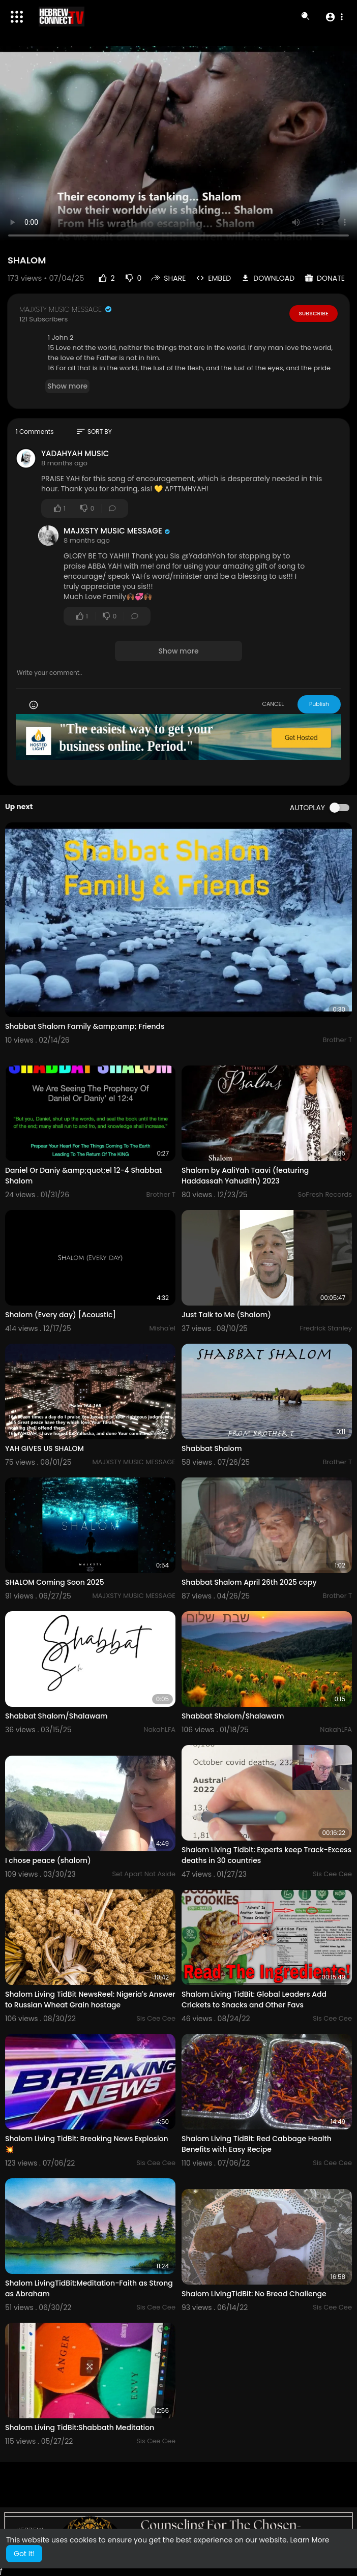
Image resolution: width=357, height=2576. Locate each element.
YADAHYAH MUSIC (75, 453)
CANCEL (273, 704)
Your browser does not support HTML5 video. (178, 146)
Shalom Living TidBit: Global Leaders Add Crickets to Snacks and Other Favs (254, 1999)
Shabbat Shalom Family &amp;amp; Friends (84, 1026)
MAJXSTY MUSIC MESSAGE (66, 309)
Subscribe (314, 313)
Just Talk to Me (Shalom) (226, 1315)
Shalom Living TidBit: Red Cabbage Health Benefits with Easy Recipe (257, 2144)
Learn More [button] (309, 2540)
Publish (319, 704)
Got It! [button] (24, 2554)
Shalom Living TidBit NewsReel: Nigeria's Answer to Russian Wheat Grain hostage (90, 1999)
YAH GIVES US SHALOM (44, 1448)
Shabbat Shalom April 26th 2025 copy (249, 1582)
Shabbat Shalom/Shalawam (56, 1716)
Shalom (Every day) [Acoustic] (60, 1315)
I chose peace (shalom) (48, 1860)
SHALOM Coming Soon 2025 (54, 1582)
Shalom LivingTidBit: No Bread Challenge (254, 2294)
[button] (334, 16)
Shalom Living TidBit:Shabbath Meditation (79, 2427)
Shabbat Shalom (212, 1448)
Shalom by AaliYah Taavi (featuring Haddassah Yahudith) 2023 (245, 1175)
